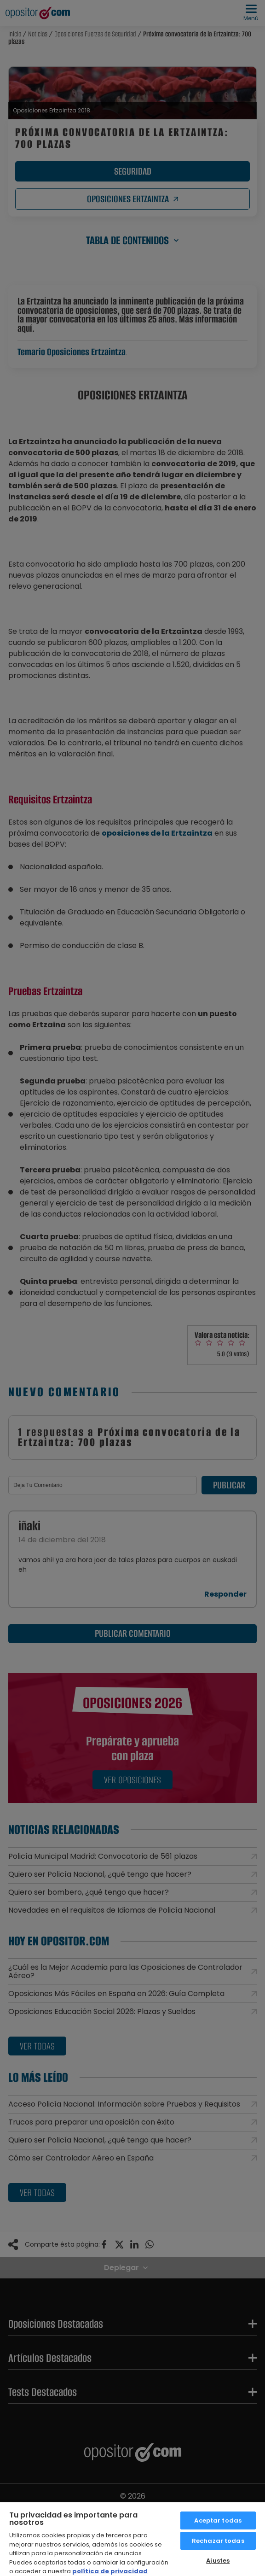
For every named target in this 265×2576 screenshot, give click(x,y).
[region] (132, 2538)
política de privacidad (110, 2571)
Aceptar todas (218, 2520)
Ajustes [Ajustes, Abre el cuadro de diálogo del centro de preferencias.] (218, 2560)
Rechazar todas (218, 2540)
